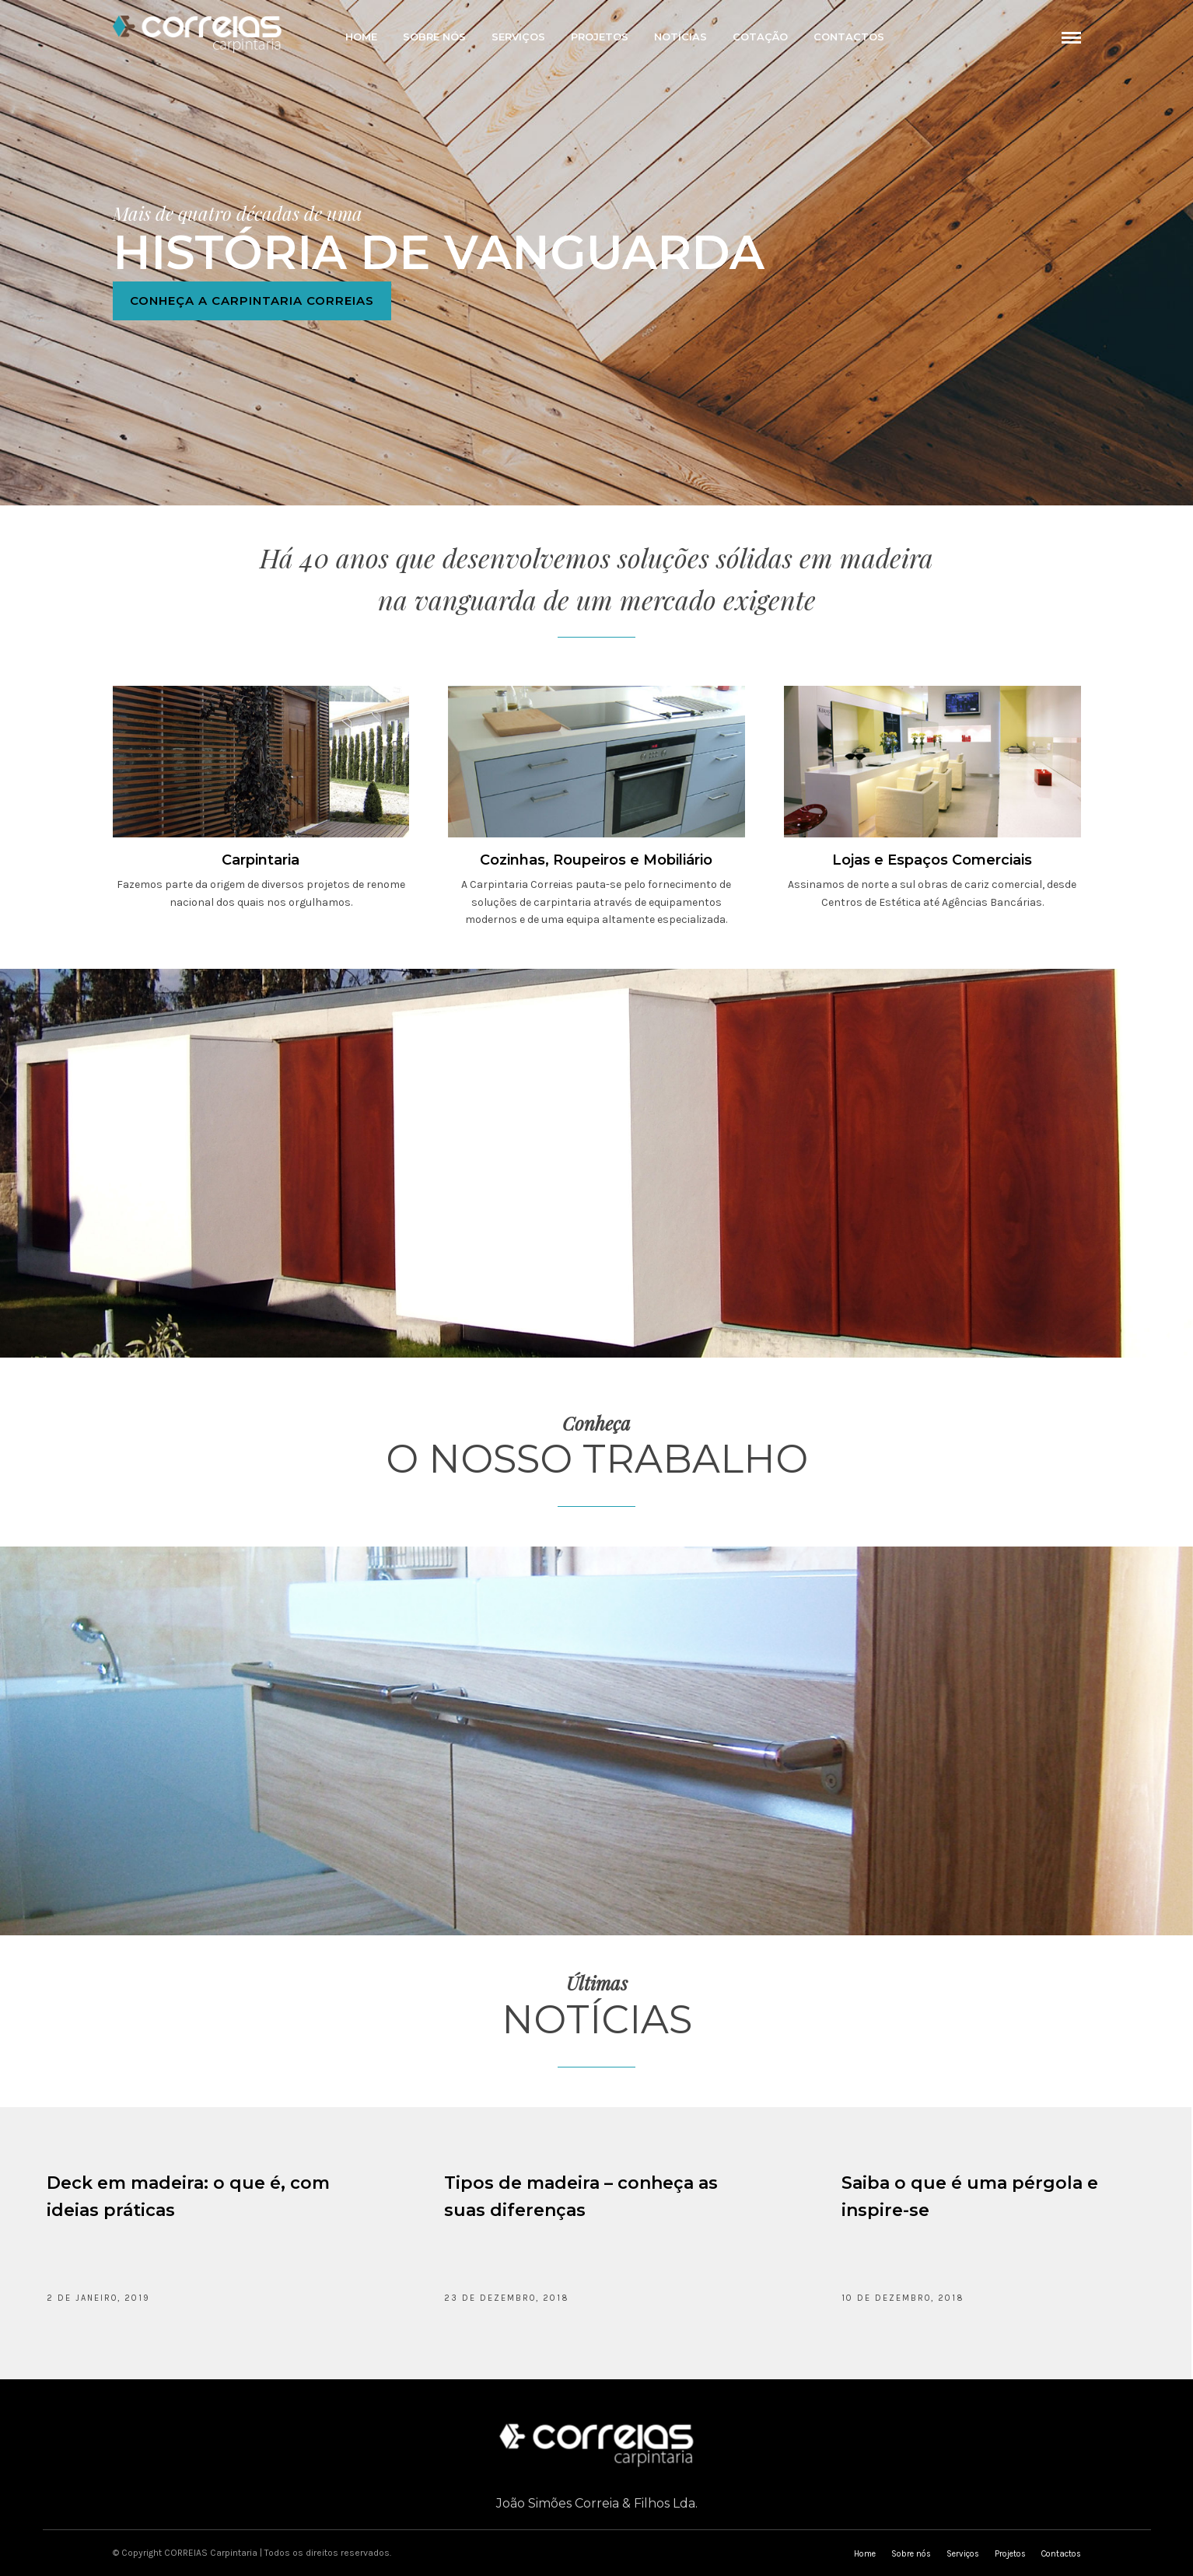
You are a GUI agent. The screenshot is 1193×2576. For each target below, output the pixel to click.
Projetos (599, 36)
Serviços (518, 36)
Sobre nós (434, 36)
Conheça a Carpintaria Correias (252, 306)
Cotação (760, 36)
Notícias (680, 36)
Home (361, 36)
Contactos (848, 36)
